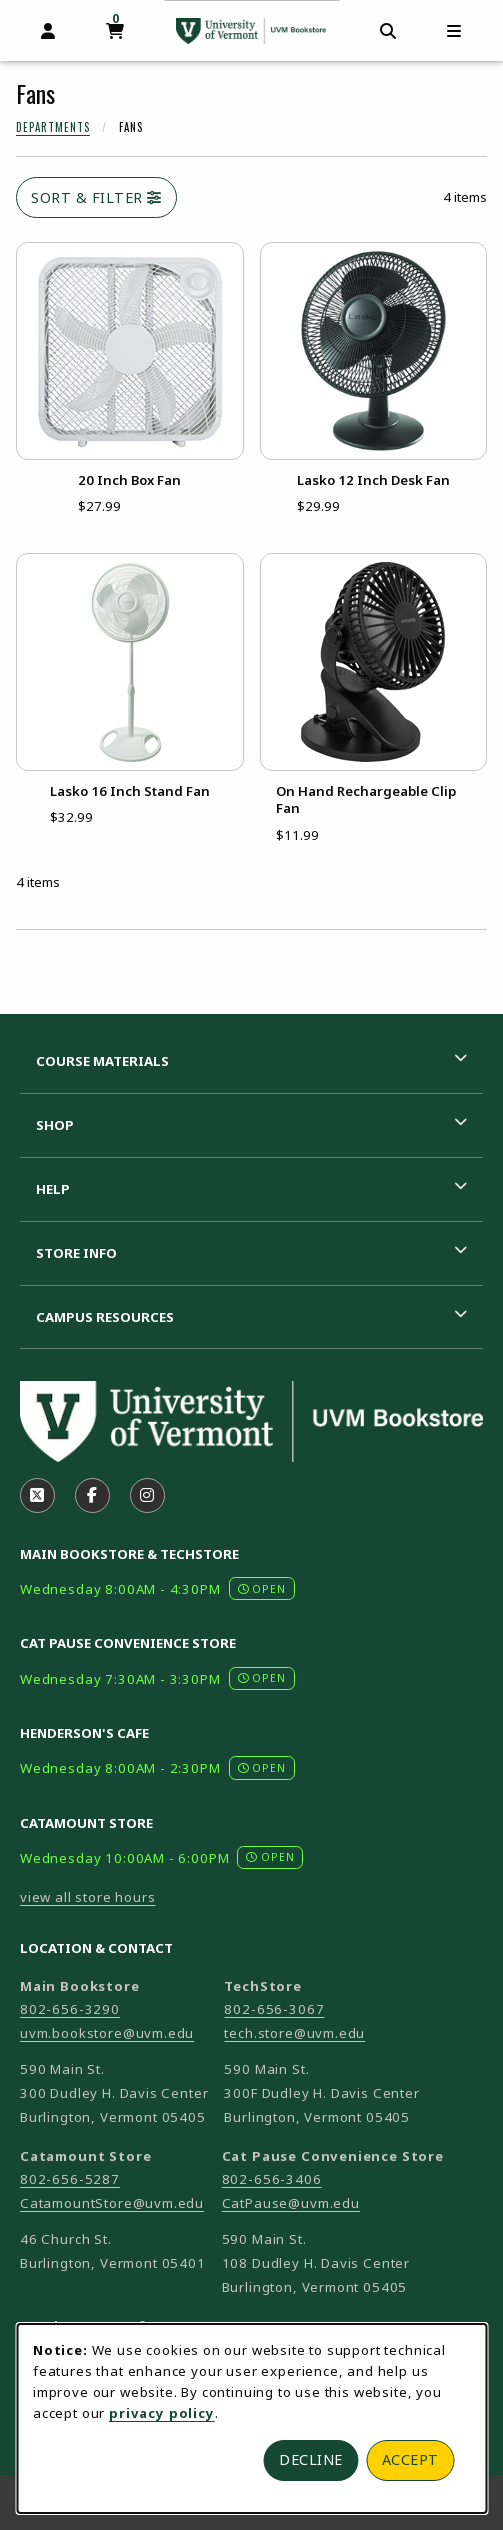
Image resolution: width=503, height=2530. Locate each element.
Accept (410, 2459)
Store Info (76, 1253)
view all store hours (88, 1897)
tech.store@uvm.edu (294, 2033)
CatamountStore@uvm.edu (112, 2203)
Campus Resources (105, 1317)
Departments (53, 127)
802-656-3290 (70, 2009)
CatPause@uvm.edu (291, 2203)
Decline (311, 2459)
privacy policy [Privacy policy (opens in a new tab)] (162, 2413)
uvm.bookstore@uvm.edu (107, 2033)
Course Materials (102, 1061)
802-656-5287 (70, 2179)
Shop (55, 1125)
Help (53, 1189)
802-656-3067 (274, 2009)
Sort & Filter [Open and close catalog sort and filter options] (96, 197)
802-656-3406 (272, 2179)
